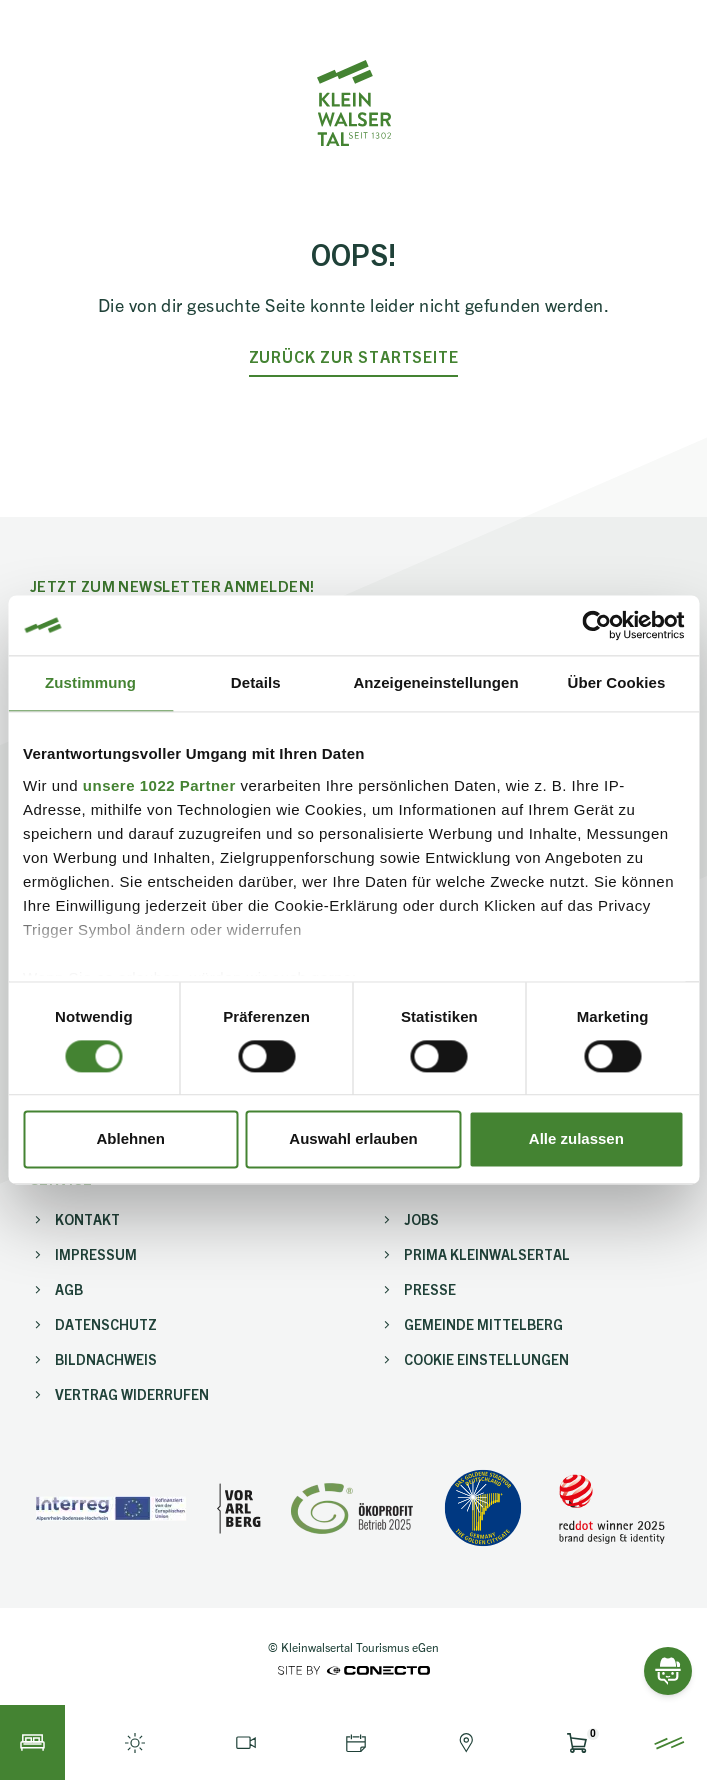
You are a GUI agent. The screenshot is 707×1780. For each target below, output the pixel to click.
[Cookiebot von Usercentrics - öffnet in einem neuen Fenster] (596, 625)
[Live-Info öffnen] (135, 1742)
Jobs (421, 1219)
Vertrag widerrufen (132, 1394)
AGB (69, 1289)
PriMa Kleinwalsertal (487, 1254)
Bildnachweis (106, 1359)
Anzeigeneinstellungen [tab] (435, 682)
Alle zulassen (576, 1139)
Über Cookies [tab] (616, 682)
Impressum (96, 1254)
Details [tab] (256, 682)
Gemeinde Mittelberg (483, 1324)
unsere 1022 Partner (159, 785)
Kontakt (87, 1219)
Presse (430, 1289)
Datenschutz (106, 1324)
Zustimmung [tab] (90, 682)
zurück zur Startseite (354, 356)
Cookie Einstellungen (486, 1359)
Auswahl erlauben (353, 1139)
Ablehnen (131, 1139)
